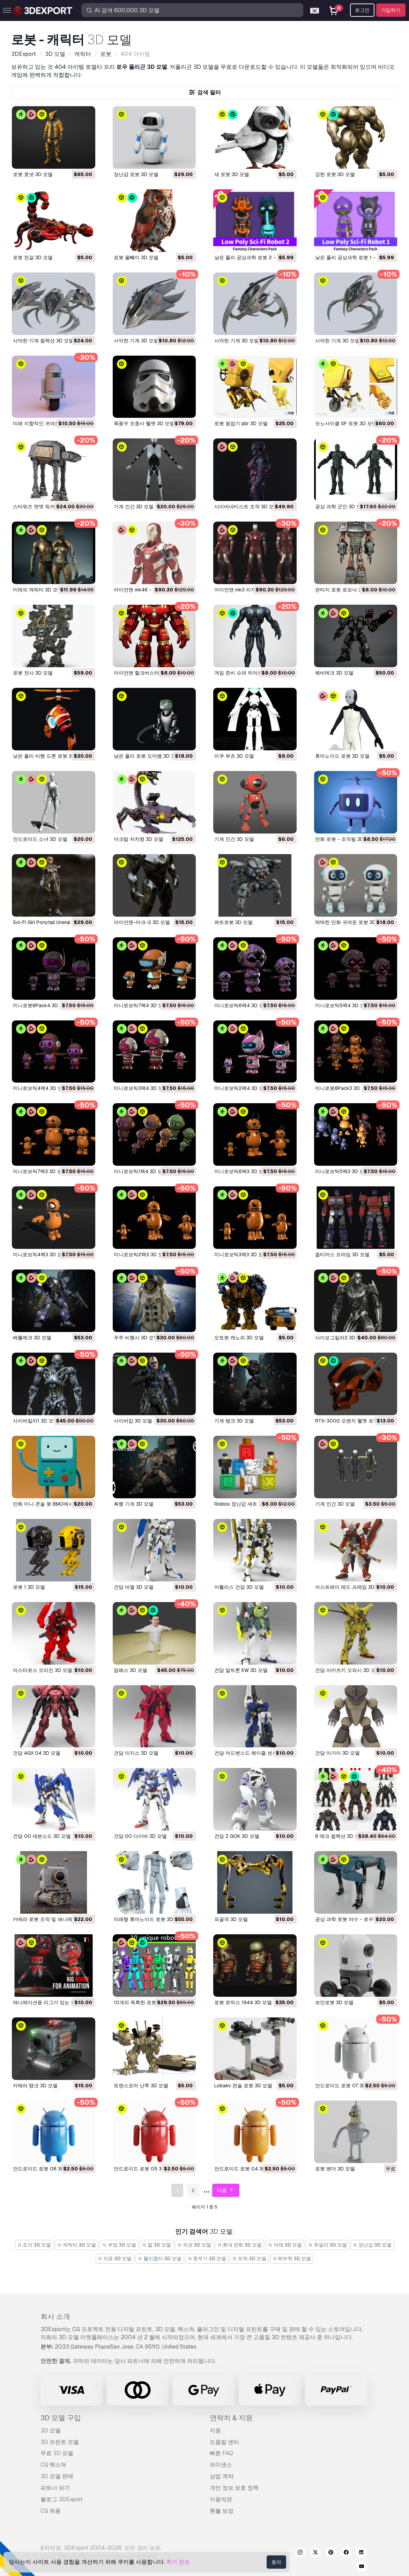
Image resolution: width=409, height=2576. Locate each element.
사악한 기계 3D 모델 (136, 340)
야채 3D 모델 (285, 2245)
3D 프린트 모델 (59, 2442)
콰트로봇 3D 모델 (233, 922)
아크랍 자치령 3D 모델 (138, 839)
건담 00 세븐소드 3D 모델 (42, 1836)
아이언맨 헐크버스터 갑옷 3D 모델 (151, 673)
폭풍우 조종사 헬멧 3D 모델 (144, 423)
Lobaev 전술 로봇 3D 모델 (243, 2085)
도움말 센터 (224, 2442)
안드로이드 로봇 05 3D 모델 (145, 2169)
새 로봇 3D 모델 (231, 174)
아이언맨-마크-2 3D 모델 (142, 922)
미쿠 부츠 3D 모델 (234, 756)
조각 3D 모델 (34, 2245)
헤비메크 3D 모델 (334, 673)
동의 (276, 2562)
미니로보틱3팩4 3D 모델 (141, 1088)
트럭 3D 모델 (249, 2258)
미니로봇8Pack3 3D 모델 (343, 1088)
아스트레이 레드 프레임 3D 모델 (350, 1587)
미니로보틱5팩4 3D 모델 (342, 1005)
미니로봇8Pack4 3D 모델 (41, 1005)
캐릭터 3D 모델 (76, 2245)
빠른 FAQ (221, 2453)
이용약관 (221, 2499)
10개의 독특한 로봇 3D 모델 (144, 2002)
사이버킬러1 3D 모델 (35, 1421)
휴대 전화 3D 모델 (239, 2245)
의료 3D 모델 (115, 2258)
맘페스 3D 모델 (130, 1670)
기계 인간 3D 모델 (134, 506)
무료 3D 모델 (56, 2453)
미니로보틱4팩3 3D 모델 (40, 1254)
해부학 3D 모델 (292, 2258)
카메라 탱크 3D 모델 (35, 2085)
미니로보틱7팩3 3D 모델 (40, 1171)
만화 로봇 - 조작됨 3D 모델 (345, 839)
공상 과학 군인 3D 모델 (340, 506)
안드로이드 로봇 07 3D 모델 (346, 2085)
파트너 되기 (55, 2487)
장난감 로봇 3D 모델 (136, 174)
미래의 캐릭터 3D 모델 (37, 590)
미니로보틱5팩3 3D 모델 (342, 1171)
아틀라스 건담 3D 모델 (239, 1587)
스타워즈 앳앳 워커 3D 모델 (43, 506)
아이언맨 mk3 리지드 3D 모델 (247, 590)
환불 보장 (221, 2511)
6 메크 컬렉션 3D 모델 (339, 1836)
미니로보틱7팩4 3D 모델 (141, 1005)
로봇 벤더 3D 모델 (335, 2169)
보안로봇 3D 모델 (334, 2002)
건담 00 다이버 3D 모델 (140, 1836)
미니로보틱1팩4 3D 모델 (140, 1171)
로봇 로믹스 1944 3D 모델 (243, 2002)
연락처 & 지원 (231, 2417)
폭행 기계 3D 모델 (134, 1504)
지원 (215, 2430)
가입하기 (391, 10)
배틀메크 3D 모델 (32, 1337)
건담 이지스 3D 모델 (136, 1753)
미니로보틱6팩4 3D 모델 (241, 1005)
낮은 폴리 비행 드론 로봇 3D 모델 (49, 756)
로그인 (362, 10)
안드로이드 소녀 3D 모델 (40, 839)
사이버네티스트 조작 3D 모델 (246, 506)
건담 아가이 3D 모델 (337, 1753)
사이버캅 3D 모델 (133, 1421)
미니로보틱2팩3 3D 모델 (141, 1254)
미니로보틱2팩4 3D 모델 (241, 1088)
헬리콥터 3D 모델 (159, 2258)
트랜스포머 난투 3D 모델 (141, 2085)
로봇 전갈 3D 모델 (33, 257)
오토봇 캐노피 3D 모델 (239, 1337)
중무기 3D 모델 (207, 2258)
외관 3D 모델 (194, 2245)
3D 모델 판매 (56, 2476)
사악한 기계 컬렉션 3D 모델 (43, 340)
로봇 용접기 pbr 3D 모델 (241, 423)
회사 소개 (55, 2316)
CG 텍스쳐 (53, 2464)
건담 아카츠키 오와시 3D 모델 (348, 1670)
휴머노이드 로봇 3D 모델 (342, 756)
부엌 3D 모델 (119, 2245)
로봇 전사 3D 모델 (33, 673)
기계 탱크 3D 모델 (234, 1421)
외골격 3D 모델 (231, 1919)
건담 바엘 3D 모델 (134, 1587)
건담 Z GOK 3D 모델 (236, 1836)
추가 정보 (178, 2562)
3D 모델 (50, 2430)
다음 (226, 2190)
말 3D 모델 (156, 2245)
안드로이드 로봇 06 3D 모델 (44, 2169)
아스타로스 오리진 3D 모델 (42, 1670)
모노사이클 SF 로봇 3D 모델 (346, 423)
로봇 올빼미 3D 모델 (136, 257)
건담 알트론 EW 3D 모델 (241, 1670)
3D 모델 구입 (60, 2417)
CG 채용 (50, 2511)
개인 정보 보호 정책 (234, 2487)
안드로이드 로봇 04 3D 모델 (245, 2169)
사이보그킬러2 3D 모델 (340, 1337)
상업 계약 (221, 2476)
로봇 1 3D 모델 (29, 1587)
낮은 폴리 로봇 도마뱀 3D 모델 (147, 756)
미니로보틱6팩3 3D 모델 (241, 1171)
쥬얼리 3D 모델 (327, 2245)
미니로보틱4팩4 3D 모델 (40, 1088)
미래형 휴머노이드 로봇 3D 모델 (149, 1919)
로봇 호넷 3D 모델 (33, 174)
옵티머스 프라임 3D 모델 (342, 1254)
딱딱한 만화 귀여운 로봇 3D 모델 (351, 922)
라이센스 (221, 2464)
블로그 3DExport (61, 2499)
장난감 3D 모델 (372, 2245)
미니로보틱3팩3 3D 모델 (241, 1254)
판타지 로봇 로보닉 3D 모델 (345, 590)
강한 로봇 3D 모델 (335, 174)
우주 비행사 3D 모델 (136, 1337)
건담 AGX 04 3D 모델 (36, 1753)
